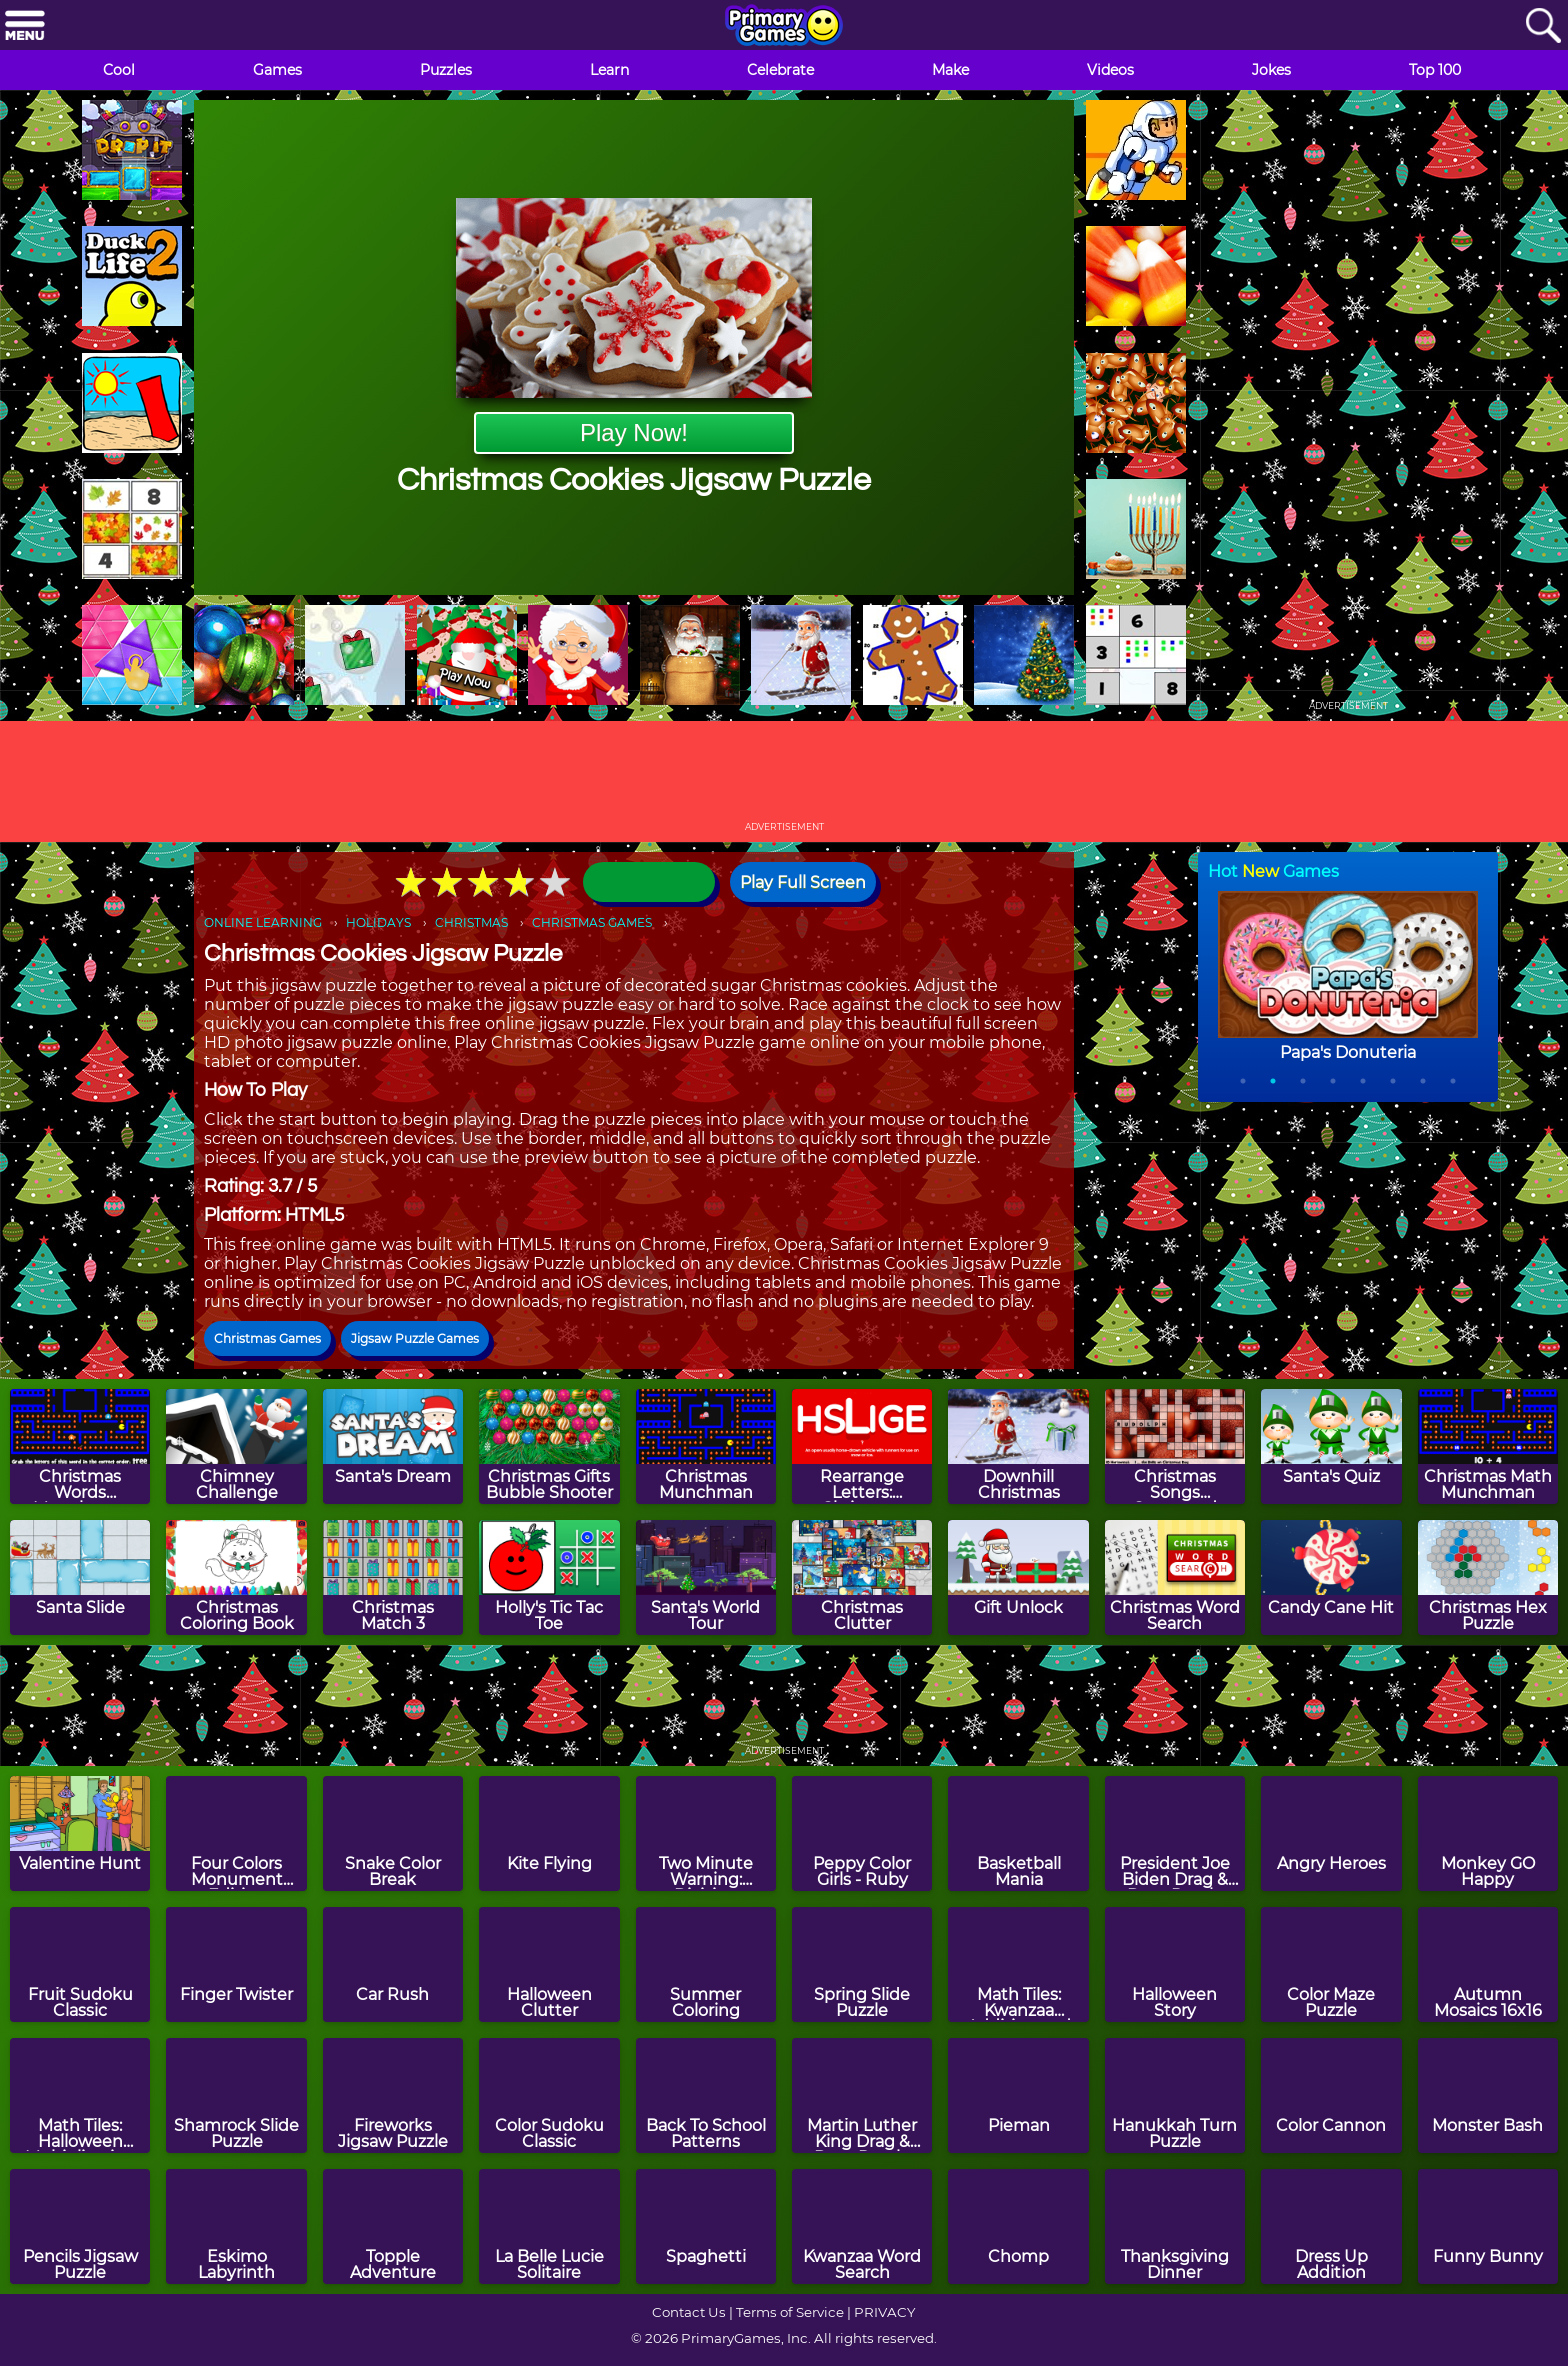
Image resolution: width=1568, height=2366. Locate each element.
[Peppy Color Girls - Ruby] (862, 1833)
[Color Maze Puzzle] (1331, 1964)
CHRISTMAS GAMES (592, 922)
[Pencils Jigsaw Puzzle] (80, 2226)
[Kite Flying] (549, 1833)
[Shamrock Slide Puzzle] (236, 2095)
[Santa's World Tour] (706, 1577)
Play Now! (634, 432)
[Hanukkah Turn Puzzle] (1175, 2095)
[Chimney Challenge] (236, 1446)
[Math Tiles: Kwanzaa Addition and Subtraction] (1018, 1964)
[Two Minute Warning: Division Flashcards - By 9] (706, 1833)
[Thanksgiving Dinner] (1175, 2226)
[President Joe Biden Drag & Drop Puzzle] (1175, 1833)
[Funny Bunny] (1488, 2226)
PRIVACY (884, 2312)
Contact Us (689, 2312)
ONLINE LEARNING (263, 922)
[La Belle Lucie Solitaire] (549, 2226)
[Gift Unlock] (1018, 1577)
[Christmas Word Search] (1175, 1577)
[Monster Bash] (1488, 2095)
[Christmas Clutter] (862, 1577)
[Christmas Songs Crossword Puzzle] (1175, 1446)
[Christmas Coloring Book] (236, 1577)
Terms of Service (790, 2312)
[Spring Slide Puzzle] (862, 1964)
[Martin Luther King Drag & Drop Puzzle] (862, 2095)
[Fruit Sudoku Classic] (80, 1964)
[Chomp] (1018, 2226)
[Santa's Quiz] (1331, 1446)
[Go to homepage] (784, 27)
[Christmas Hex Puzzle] (1488, 1577)
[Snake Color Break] (393, 1833)
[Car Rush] (393, 1964)
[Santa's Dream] (393, 1446)
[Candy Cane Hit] (1331, 1577)
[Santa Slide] (80, 1577)
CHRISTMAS (471, 922)
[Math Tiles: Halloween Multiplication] (80, 2095)
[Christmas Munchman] (706, 1446)
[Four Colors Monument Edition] (236, 1833)
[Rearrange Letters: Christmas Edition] (862, 1446)
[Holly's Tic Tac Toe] (549, 1577)
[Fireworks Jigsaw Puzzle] (393, 2095)
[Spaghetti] (706, 2226)
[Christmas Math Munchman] (1488, 1446)
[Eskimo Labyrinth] (236, 2226)
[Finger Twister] (236, 1964)
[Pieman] (1018, 2095)
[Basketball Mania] (1018, 1833)
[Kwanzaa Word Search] (862, 2226)
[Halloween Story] (1175, 1964)
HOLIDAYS (378, 922)
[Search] (1543, 26)
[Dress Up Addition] (1331, 2226)
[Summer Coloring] (706, 1964)
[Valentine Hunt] (80, 1833)
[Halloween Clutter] (549, 1964)
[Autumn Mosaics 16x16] (1488, 1964)
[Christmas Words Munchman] (80, 1446)
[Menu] (25, 26)
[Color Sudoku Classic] (549, 2095)
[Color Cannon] (1331, 2095)
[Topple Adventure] (393, 2226)
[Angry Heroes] (1331, 1833)
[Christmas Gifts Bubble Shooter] (549, 1446)
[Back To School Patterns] (706, 2095)
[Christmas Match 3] (393, 1577)
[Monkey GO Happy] (1488, 1833)
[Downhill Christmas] (1018, 1446)
